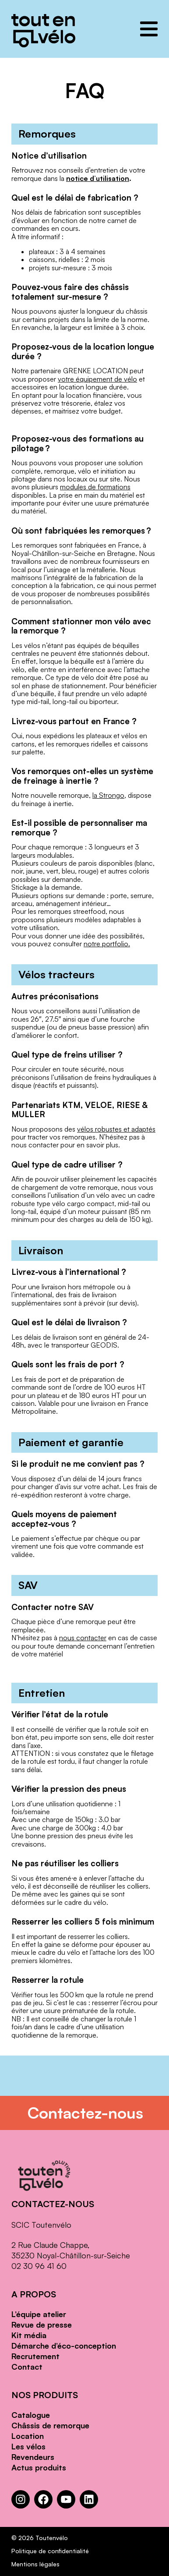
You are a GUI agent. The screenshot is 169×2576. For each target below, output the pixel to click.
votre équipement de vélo (97, 379)
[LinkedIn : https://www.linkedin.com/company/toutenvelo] (89, 2499)
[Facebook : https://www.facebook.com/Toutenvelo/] (43, 2499)
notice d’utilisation (97, 178)
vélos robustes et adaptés (116, 1129)
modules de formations (95, 486)
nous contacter (82, 1637)
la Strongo (108, 795)
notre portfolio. (107, 943)
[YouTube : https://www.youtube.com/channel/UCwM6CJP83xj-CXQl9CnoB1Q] (66, 2499)
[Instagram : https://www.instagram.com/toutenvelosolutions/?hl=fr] (20, 2499)
